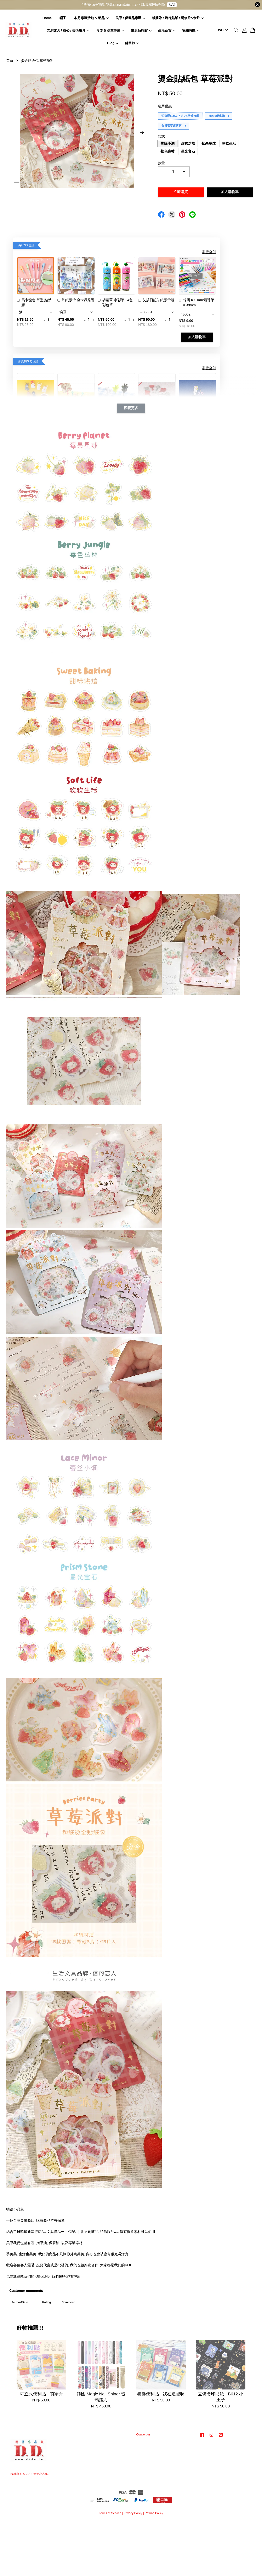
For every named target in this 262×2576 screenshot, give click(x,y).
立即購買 (181, 192)
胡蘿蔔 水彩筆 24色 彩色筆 (115, 302)
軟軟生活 (229, 144)
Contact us (143, 2434)
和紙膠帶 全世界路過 (76, 300)
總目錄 (132, 43)
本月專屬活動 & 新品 (91, 18)
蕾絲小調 (167, 144)
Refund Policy (154, 2513)
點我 (172, 4)
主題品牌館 (141, 30)
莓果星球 (208, 144)
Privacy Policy (133, 2513)
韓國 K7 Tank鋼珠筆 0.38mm (196, 302)
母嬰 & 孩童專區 (110, 30)
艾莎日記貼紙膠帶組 (156, 300)
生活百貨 (166, 30)
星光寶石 (188, 151)
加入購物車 (197, 337)
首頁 (9, 61)
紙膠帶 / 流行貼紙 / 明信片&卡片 (178, 18)
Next (142, 132)
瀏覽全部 (209, 252)
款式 (161, 136)
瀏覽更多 (131, 408)
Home (47, 18)
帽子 (62, 18)
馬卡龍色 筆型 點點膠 (34, 302)
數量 (161, 163)
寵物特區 (190, 30)
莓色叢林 (167, 151)
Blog (113, 43)
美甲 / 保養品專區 (130, 18)
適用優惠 (165, 106)
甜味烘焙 (188, 144)
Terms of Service (110, 2513)
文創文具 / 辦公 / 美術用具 (68, 30)
